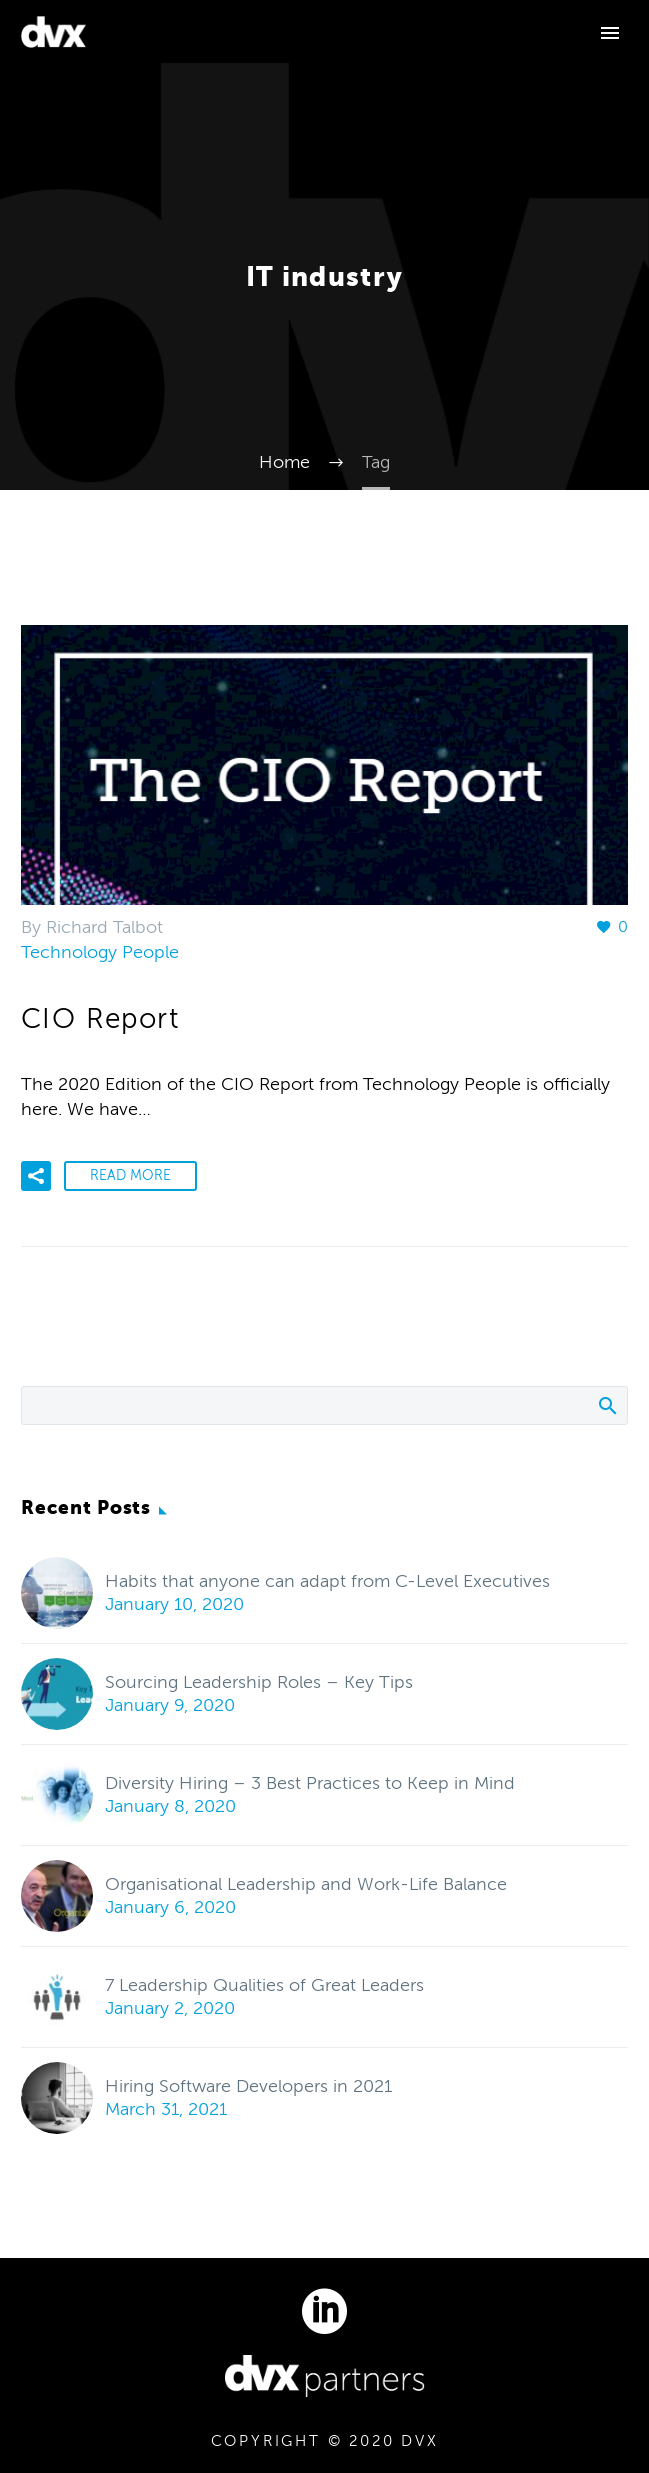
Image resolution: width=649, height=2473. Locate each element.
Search (606, 1405)
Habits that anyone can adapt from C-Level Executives (327, 1581)
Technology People (100, 952)
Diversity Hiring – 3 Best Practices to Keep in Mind (310, 1783)
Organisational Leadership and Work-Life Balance (306, 1884)
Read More (130, 1175)
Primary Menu (610, 33)
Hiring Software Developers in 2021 (248, 2086)
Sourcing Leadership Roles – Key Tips (259, 1682)
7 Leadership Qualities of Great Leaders (264, 1985)
